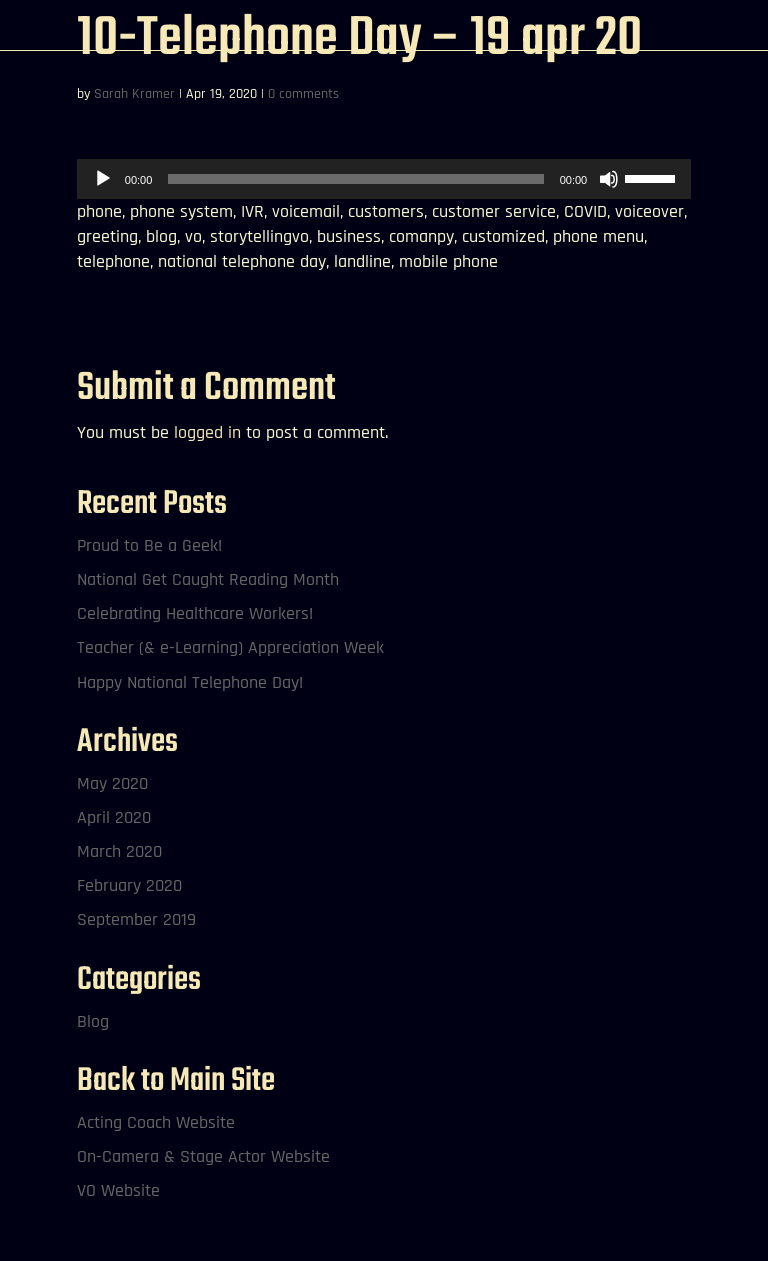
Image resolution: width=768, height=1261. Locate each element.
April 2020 (114, 817)
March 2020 (119, 851)
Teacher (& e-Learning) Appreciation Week (230, 647)
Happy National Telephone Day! (190, 682)
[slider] (355, 179)
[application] (384, 179)
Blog (93, 1021)
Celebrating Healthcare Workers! (195, 613)
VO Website (118, 1190)
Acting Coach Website (156, 1122)
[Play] (103, 179)
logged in (207, 432)
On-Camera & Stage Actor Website (203, 1156)
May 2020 (112, 783)
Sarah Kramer (134, 94)
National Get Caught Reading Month (208, 579)
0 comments (303, 94)
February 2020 (129, 885)
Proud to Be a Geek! (149, 545)
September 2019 (136, 919)
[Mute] (609, 179)
